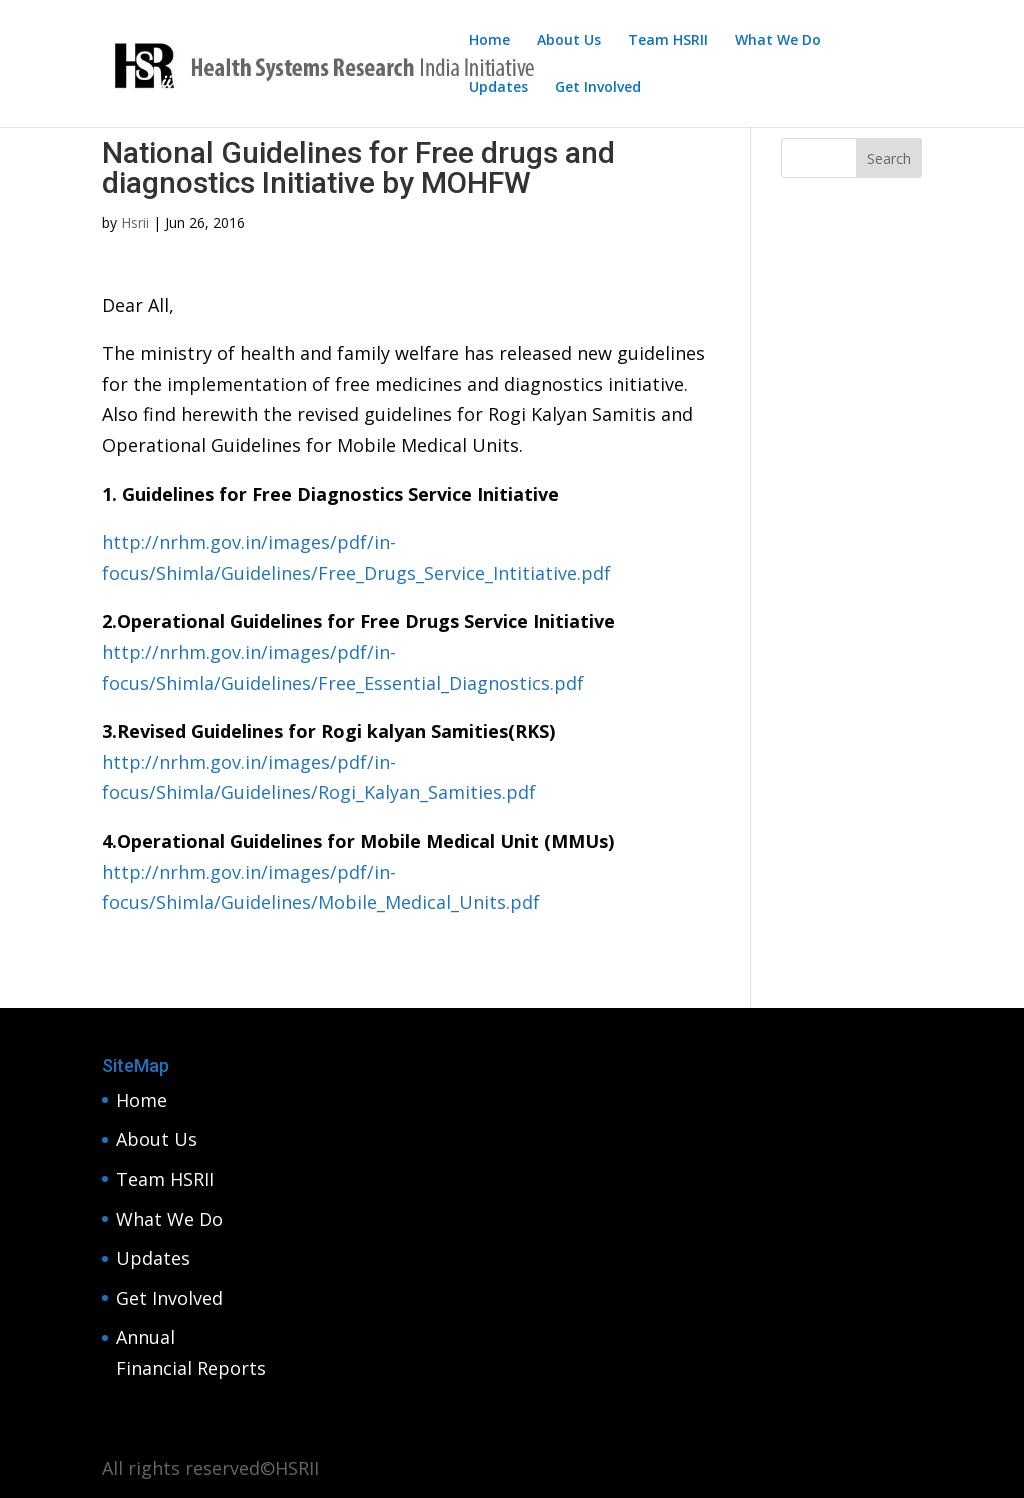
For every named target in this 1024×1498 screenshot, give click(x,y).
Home (489, 41)
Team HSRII (668, 41)
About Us (569, 41)
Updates (498, 88)
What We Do (778, 41)
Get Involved (598, 88)
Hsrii (135, 222)
